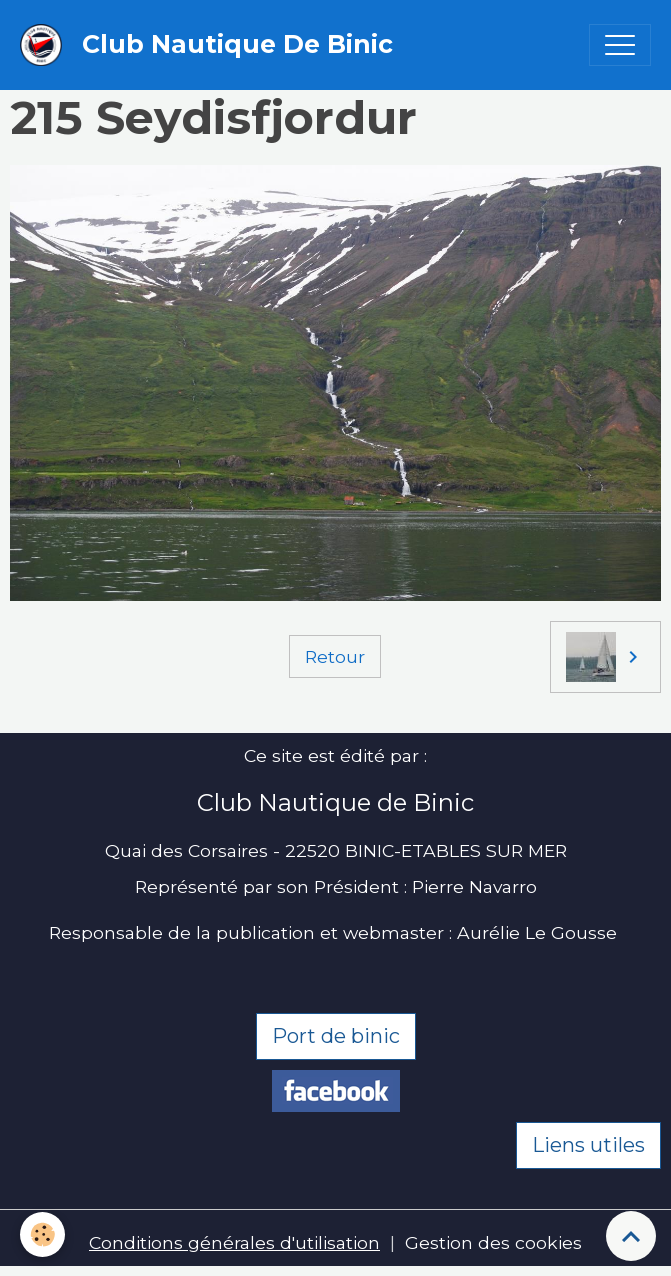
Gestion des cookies (493, 1242)
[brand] (211, 45)
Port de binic (336, 1036)
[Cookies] (42, 1234)
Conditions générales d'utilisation (234, 1242)
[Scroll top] (631, 1236)
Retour (335, 656)
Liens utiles (588, 1145)
